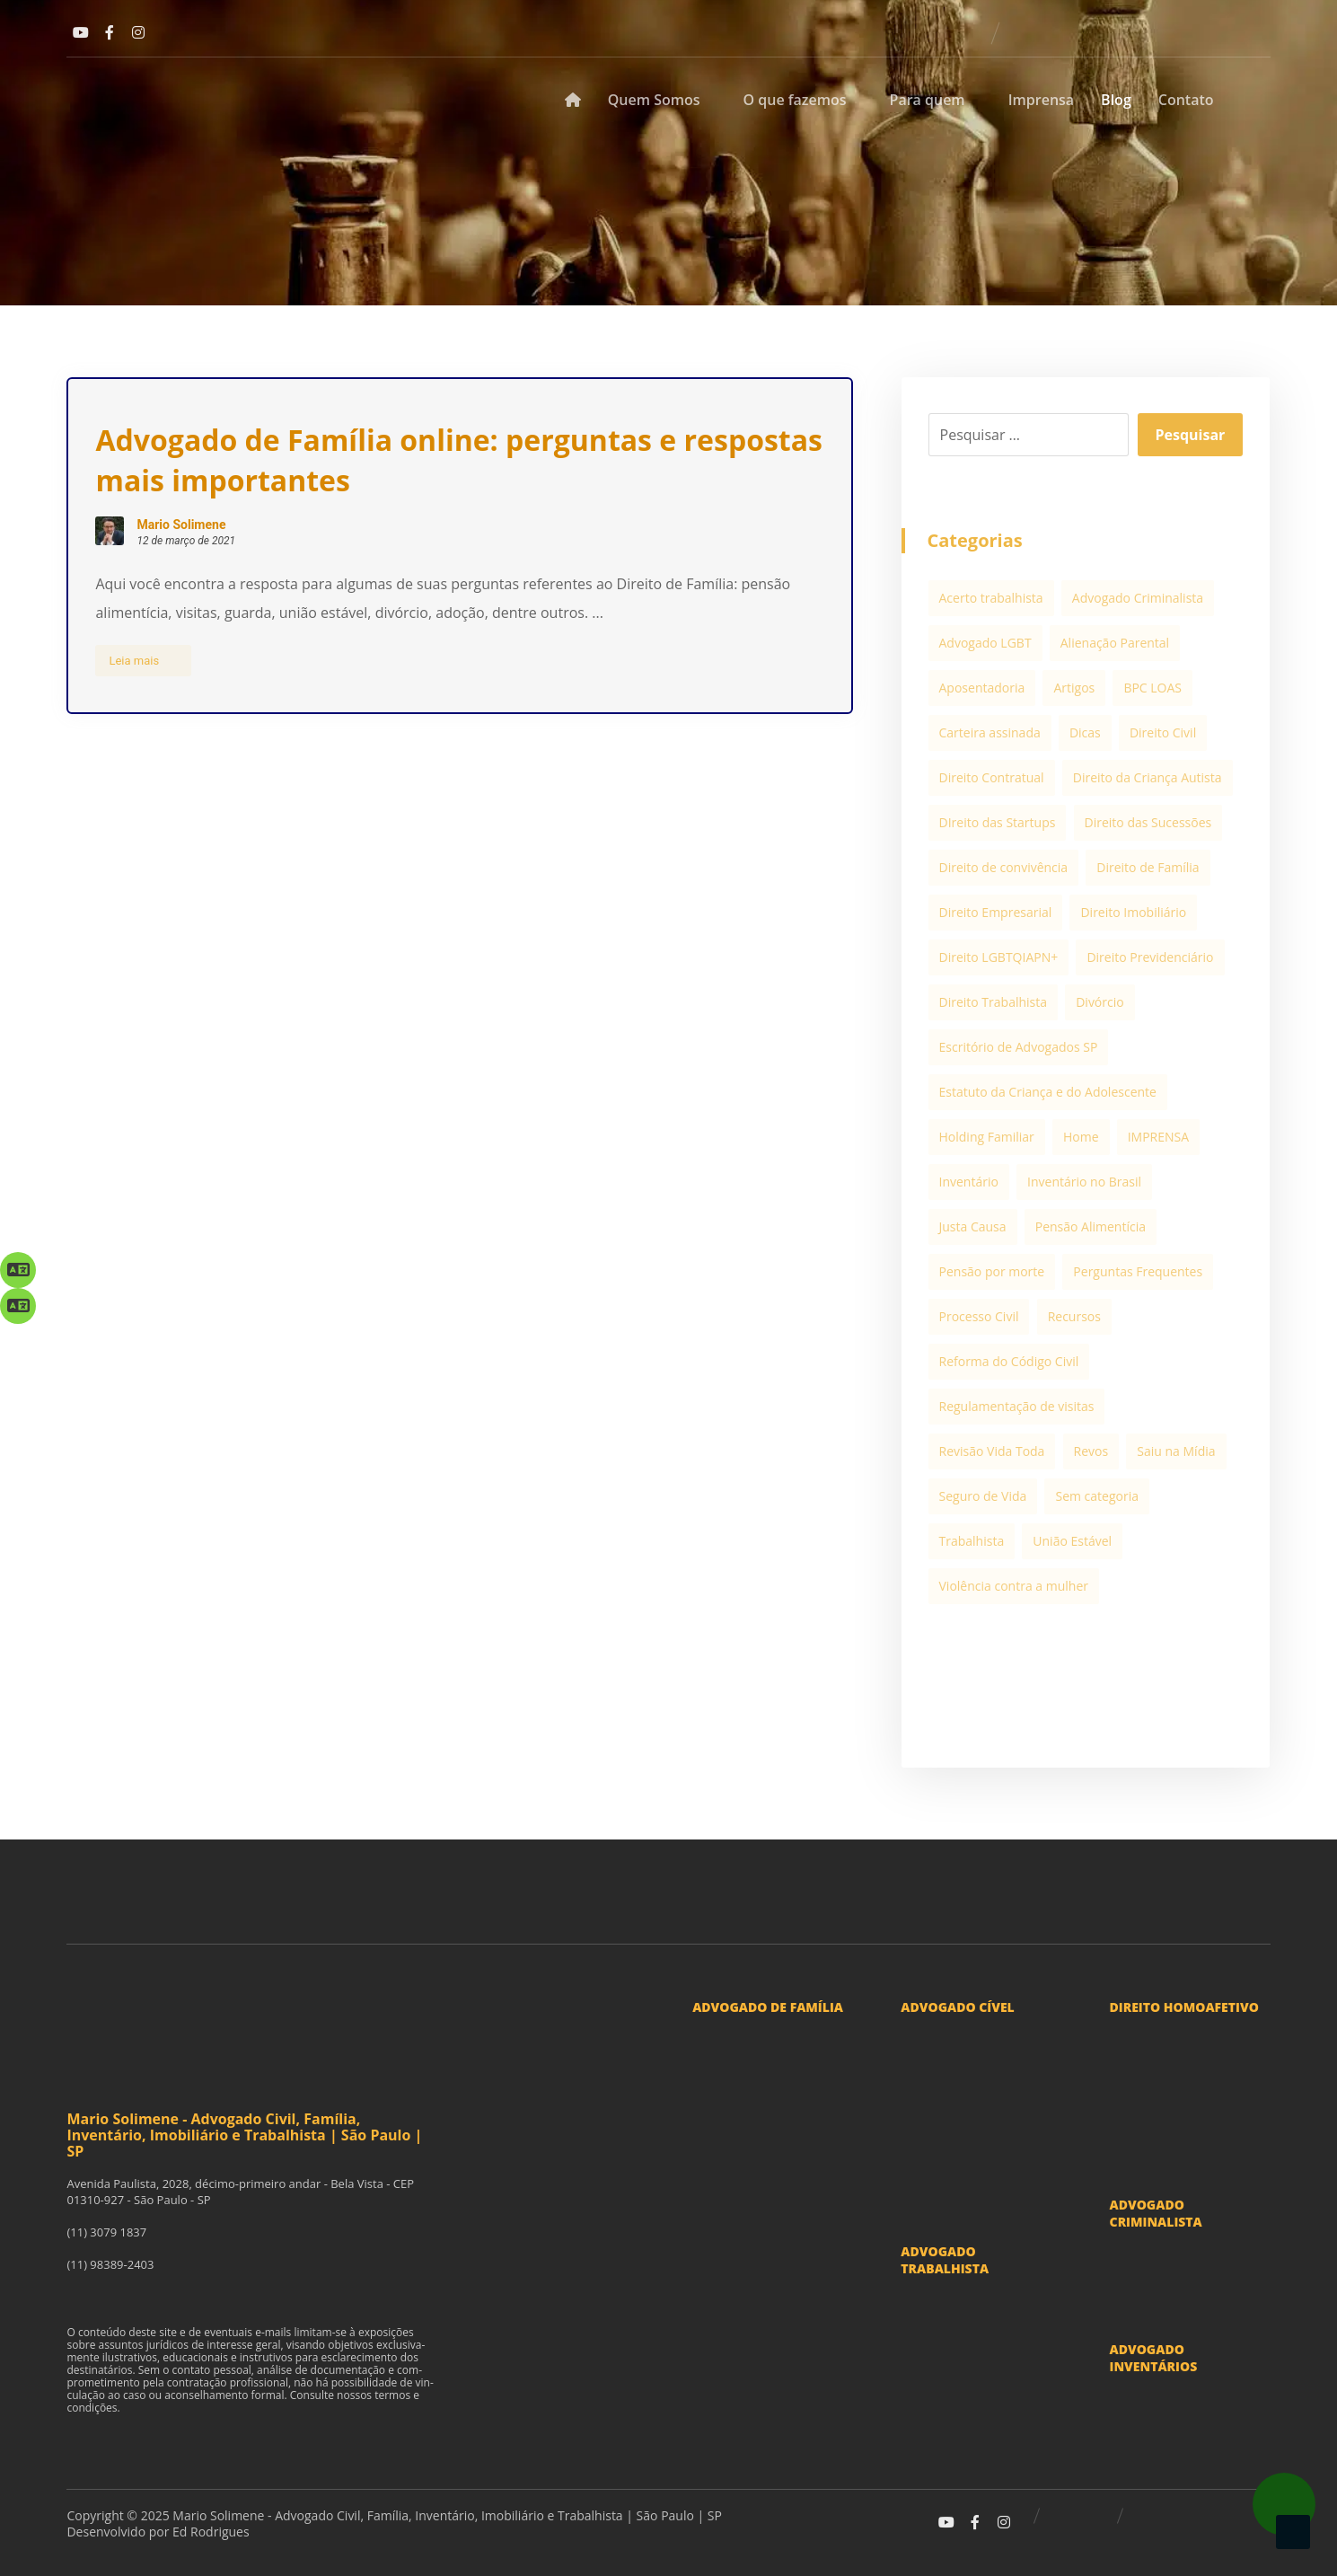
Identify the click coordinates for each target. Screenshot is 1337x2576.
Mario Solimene (180, 524)
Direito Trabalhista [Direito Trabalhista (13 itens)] (993, 1001)
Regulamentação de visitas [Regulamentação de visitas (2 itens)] (1017, 1406)
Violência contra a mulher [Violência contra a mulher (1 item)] (1013, 1585)
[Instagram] (138, 32)
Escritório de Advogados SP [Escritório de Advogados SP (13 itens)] (1018, 1046)
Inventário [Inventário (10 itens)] (968, 1181)
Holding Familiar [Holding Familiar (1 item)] (986, 1136)
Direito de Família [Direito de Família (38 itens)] (1147, 867)
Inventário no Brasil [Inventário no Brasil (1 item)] (1084, 1181)
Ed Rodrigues (211, 2531)
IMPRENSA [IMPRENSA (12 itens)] (1158, 1136)
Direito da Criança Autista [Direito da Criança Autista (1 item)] (1147, 777)
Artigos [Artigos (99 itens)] (1074, 687)
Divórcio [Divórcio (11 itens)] (1100, 1001)
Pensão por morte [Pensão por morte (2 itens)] (992, 1271)
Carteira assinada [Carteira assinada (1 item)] (990, 732)
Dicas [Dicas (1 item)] (1085, 732)
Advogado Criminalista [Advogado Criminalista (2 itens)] (1137, 597)
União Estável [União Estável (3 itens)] (1072, 1540)
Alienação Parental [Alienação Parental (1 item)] (1114, 642)
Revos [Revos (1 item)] (1091, 1451)
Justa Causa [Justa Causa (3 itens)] (973, 1226)
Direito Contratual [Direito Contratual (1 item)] (991, 777)
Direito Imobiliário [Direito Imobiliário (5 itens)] (1133, 912)
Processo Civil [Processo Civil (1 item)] (979, 1316)
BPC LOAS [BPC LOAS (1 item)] (1152, 687)
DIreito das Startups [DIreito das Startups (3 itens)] (997, 822)
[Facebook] (109, 32)
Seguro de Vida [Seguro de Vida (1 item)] (983, 1495)
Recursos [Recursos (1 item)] (1074, 1316)
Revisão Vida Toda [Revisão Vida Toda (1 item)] (992, 1451)
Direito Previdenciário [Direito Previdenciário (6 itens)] (1149, 957)
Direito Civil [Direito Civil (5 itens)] (1163, 732)
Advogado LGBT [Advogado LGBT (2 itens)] (985, 642)
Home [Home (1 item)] (1081, 1136)
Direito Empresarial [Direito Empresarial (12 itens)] (995, 912)
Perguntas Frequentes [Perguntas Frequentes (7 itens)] (1137, 1271)
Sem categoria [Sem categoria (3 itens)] (1097, 1495)
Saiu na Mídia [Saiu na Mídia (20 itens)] (1176, 1451)
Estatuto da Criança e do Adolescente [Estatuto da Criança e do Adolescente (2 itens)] (1048, 1091)
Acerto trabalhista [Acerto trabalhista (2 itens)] (991, 597)
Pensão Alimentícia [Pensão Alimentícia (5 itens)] (1090, 1226)
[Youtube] (80, 32)
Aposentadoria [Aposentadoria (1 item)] (982, 687)
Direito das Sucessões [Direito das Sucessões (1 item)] (1148, 822)
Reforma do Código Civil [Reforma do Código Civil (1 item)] (1009, 1361)
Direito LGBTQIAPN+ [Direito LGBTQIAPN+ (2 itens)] (999, 957)
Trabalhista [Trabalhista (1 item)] (972, 1540)
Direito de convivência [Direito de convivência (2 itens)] (1004, 867)
